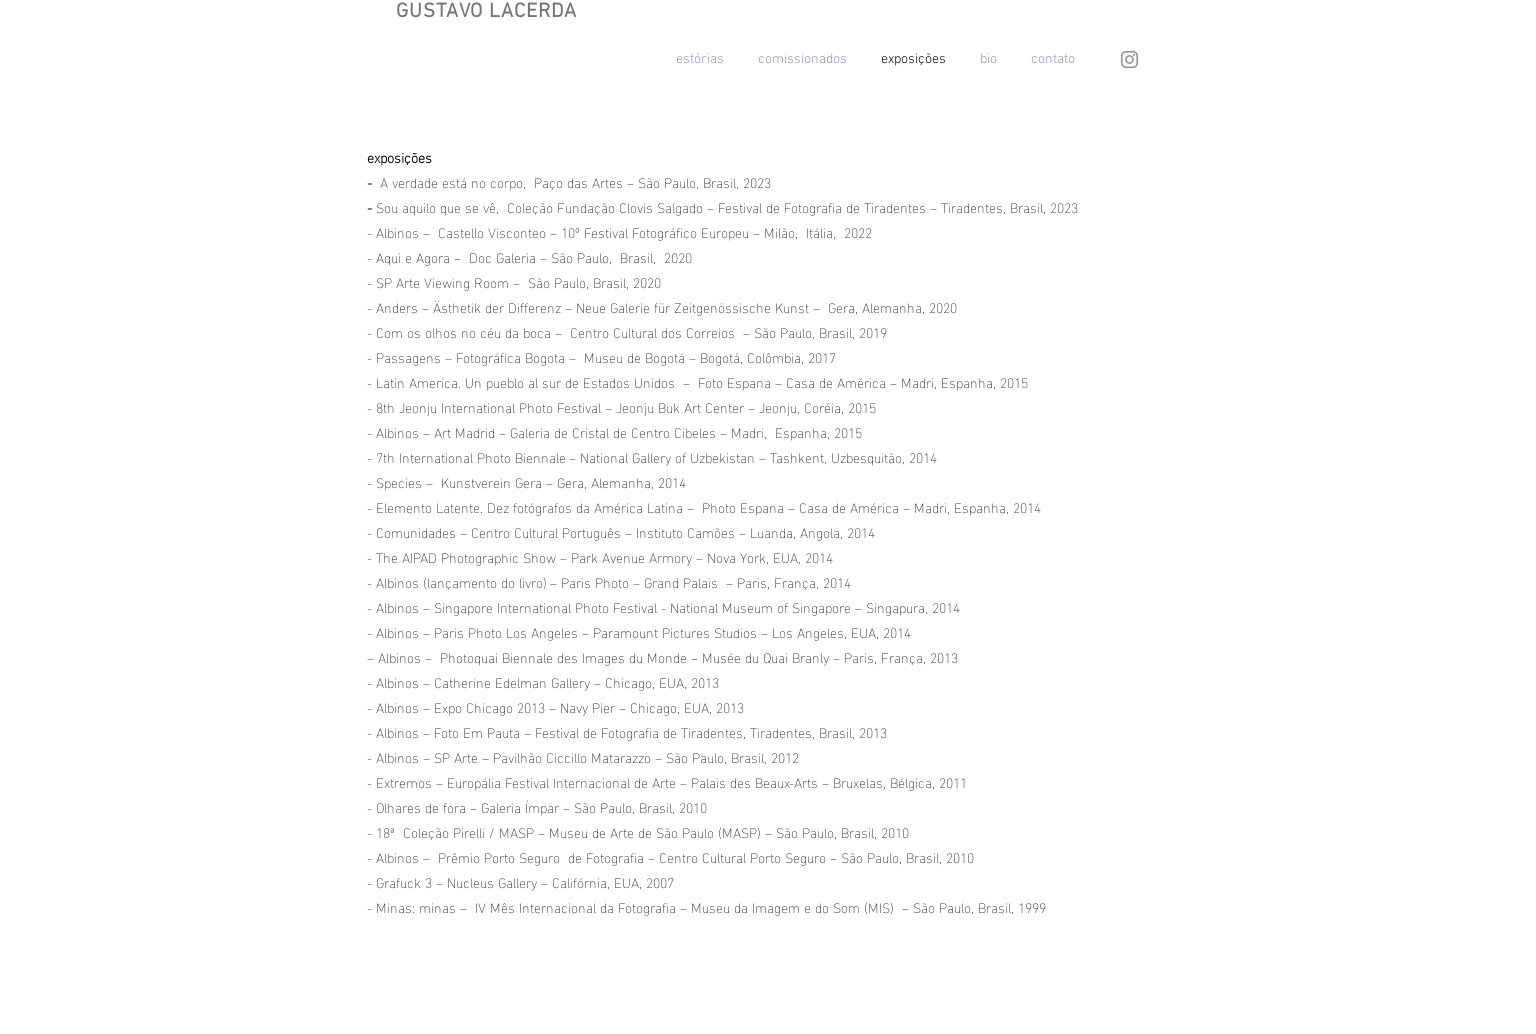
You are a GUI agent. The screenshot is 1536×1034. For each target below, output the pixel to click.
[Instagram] (1129, 59)
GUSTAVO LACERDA (486, 12)
